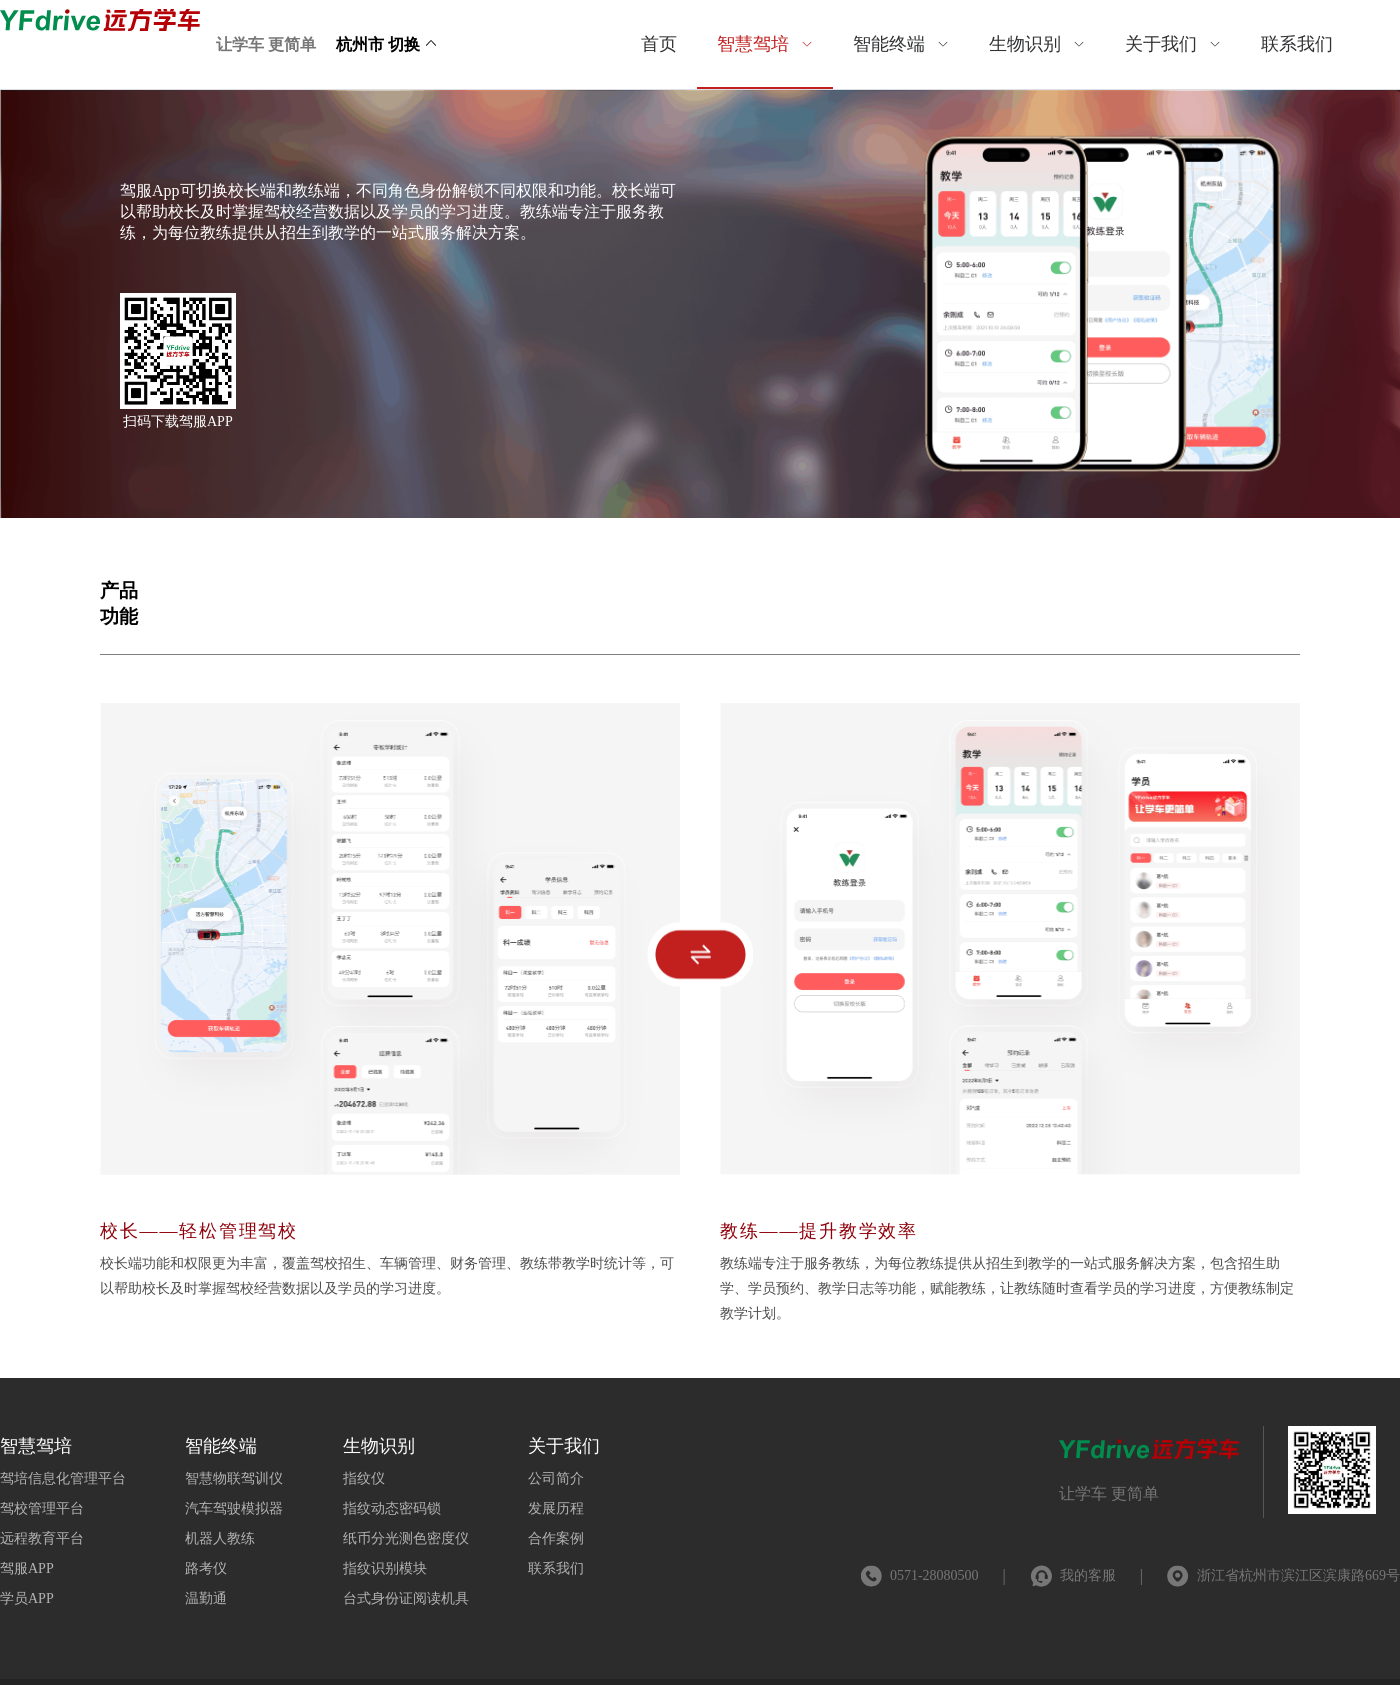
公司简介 (556, 1478)
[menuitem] (659, 44)
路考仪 (206, 1568)
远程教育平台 (42, 1538)
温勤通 (206, 1598)
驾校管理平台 (42, 1508)
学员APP (27, 1598)
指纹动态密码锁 (392, 1508)
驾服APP (27, 1568)
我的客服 (1088, 1575)
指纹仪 (364, 1478)
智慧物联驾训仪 (234, 1478)
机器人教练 (220, 1538)
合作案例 (556, 1538)
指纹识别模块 (385, 1568)
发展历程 (556, 1508)
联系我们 (556, 1568)
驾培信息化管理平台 (63, 1478)
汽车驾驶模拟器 (234, 1508)
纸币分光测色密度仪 (406, 1538)
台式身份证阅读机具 (406, 1598)
